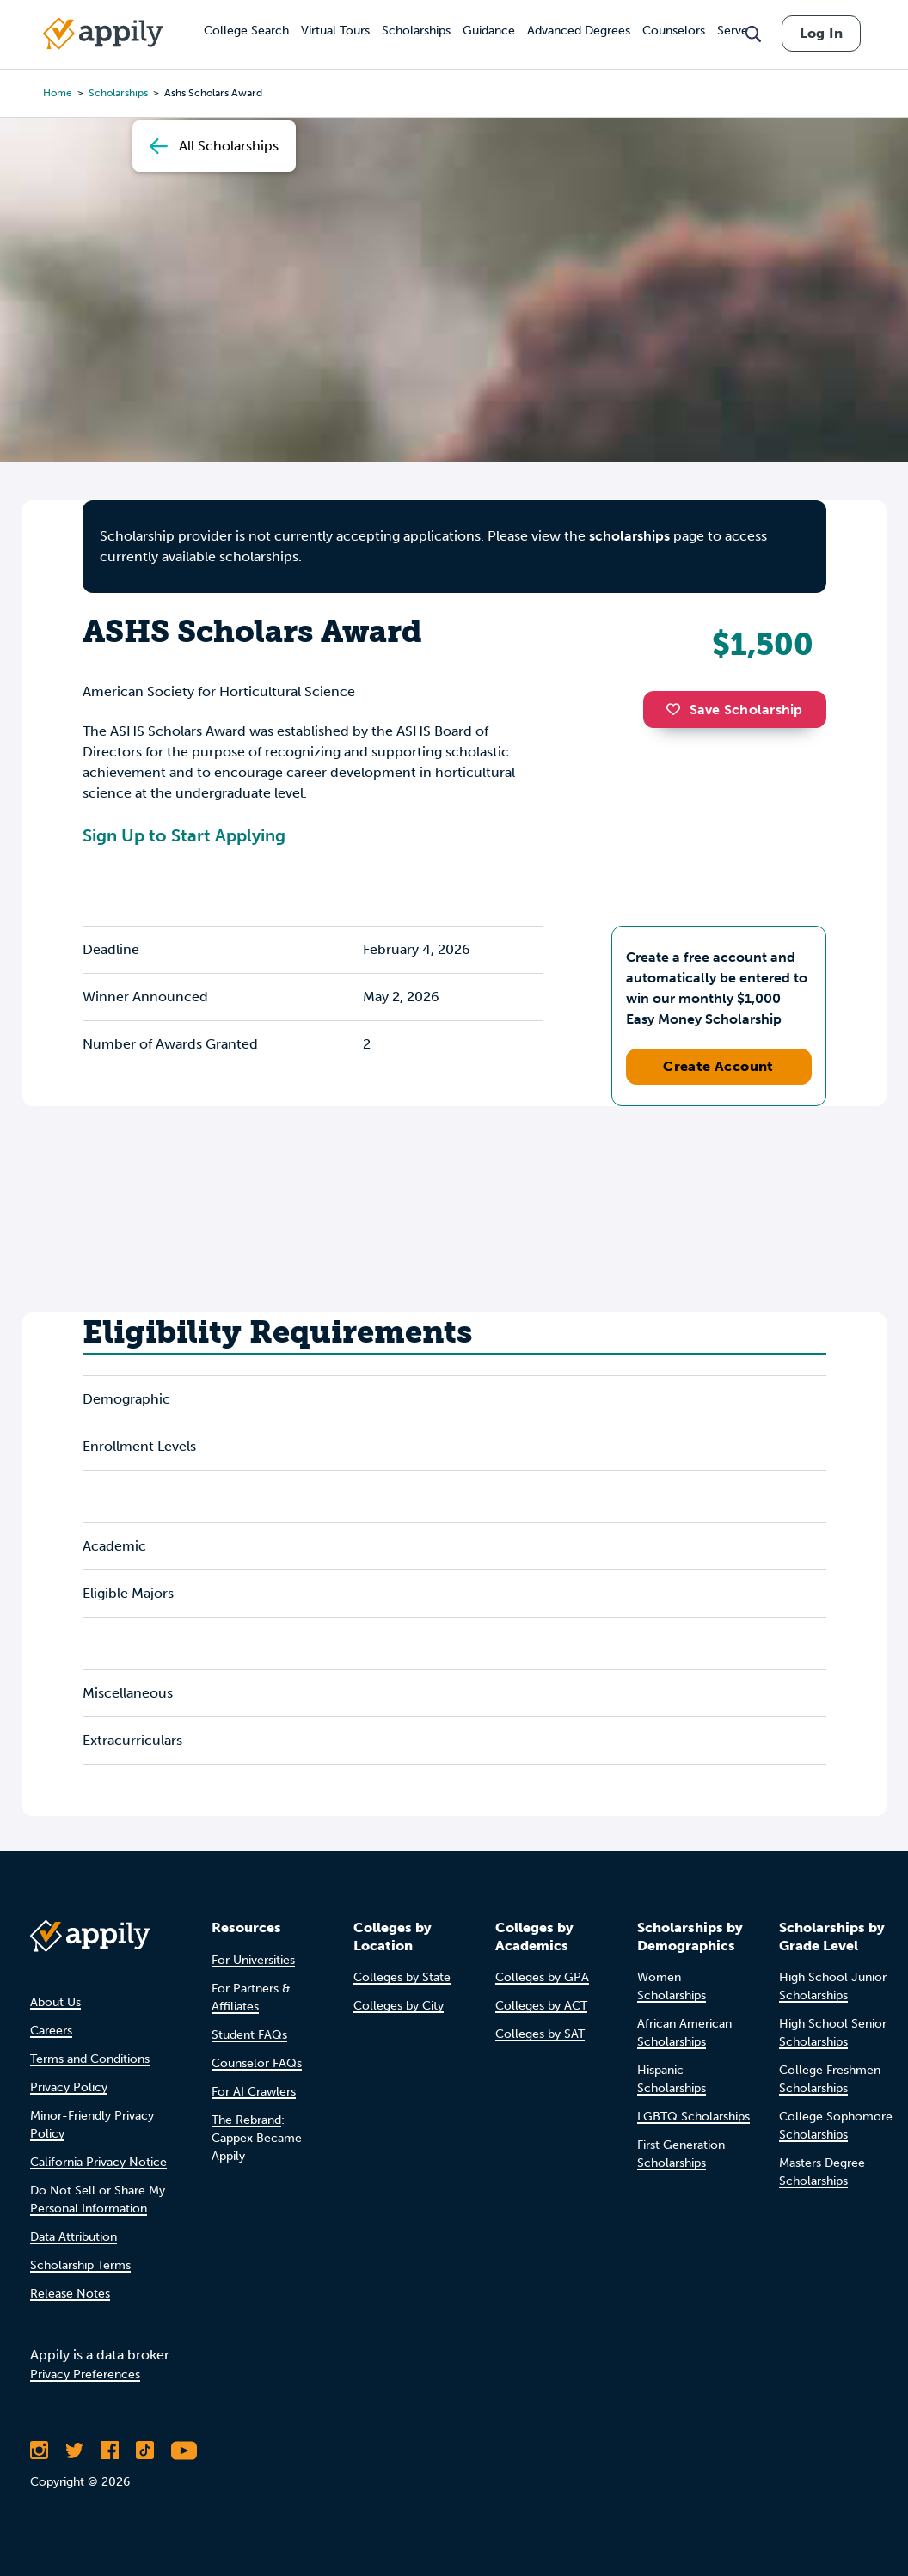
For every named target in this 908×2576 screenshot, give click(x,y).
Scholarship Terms (80, 2265)
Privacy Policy (68, 2087)
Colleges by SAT (540, 2034)
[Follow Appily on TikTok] (145, 2450)
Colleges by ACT (541, 2005)
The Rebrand (246, 2120)
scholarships (629, 536)
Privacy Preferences (85, 2374)
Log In (821, 33)
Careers (51, 2030)
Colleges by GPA (542, 1977)
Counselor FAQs (257, 2063)
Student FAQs (249, 2035)
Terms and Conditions (90, 2059)
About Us (55, 2002)
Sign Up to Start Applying (184, 835)
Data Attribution (73, 2237)
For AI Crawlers (254, 2091)
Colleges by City (398, 2005)
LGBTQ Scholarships (693, 2116)
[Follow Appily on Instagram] (39, 2450)
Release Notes (70, 2293)
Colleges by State (402, 1977)
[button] (677, 709)
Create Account (718, 1066)
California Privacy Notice (98, 2162)
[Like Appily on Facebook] (110, 2450)
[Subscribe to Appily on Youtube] (184, 2450)
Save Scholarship (734, 709)
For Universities (253, 1960)
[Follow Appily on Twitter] (74, 2450)
